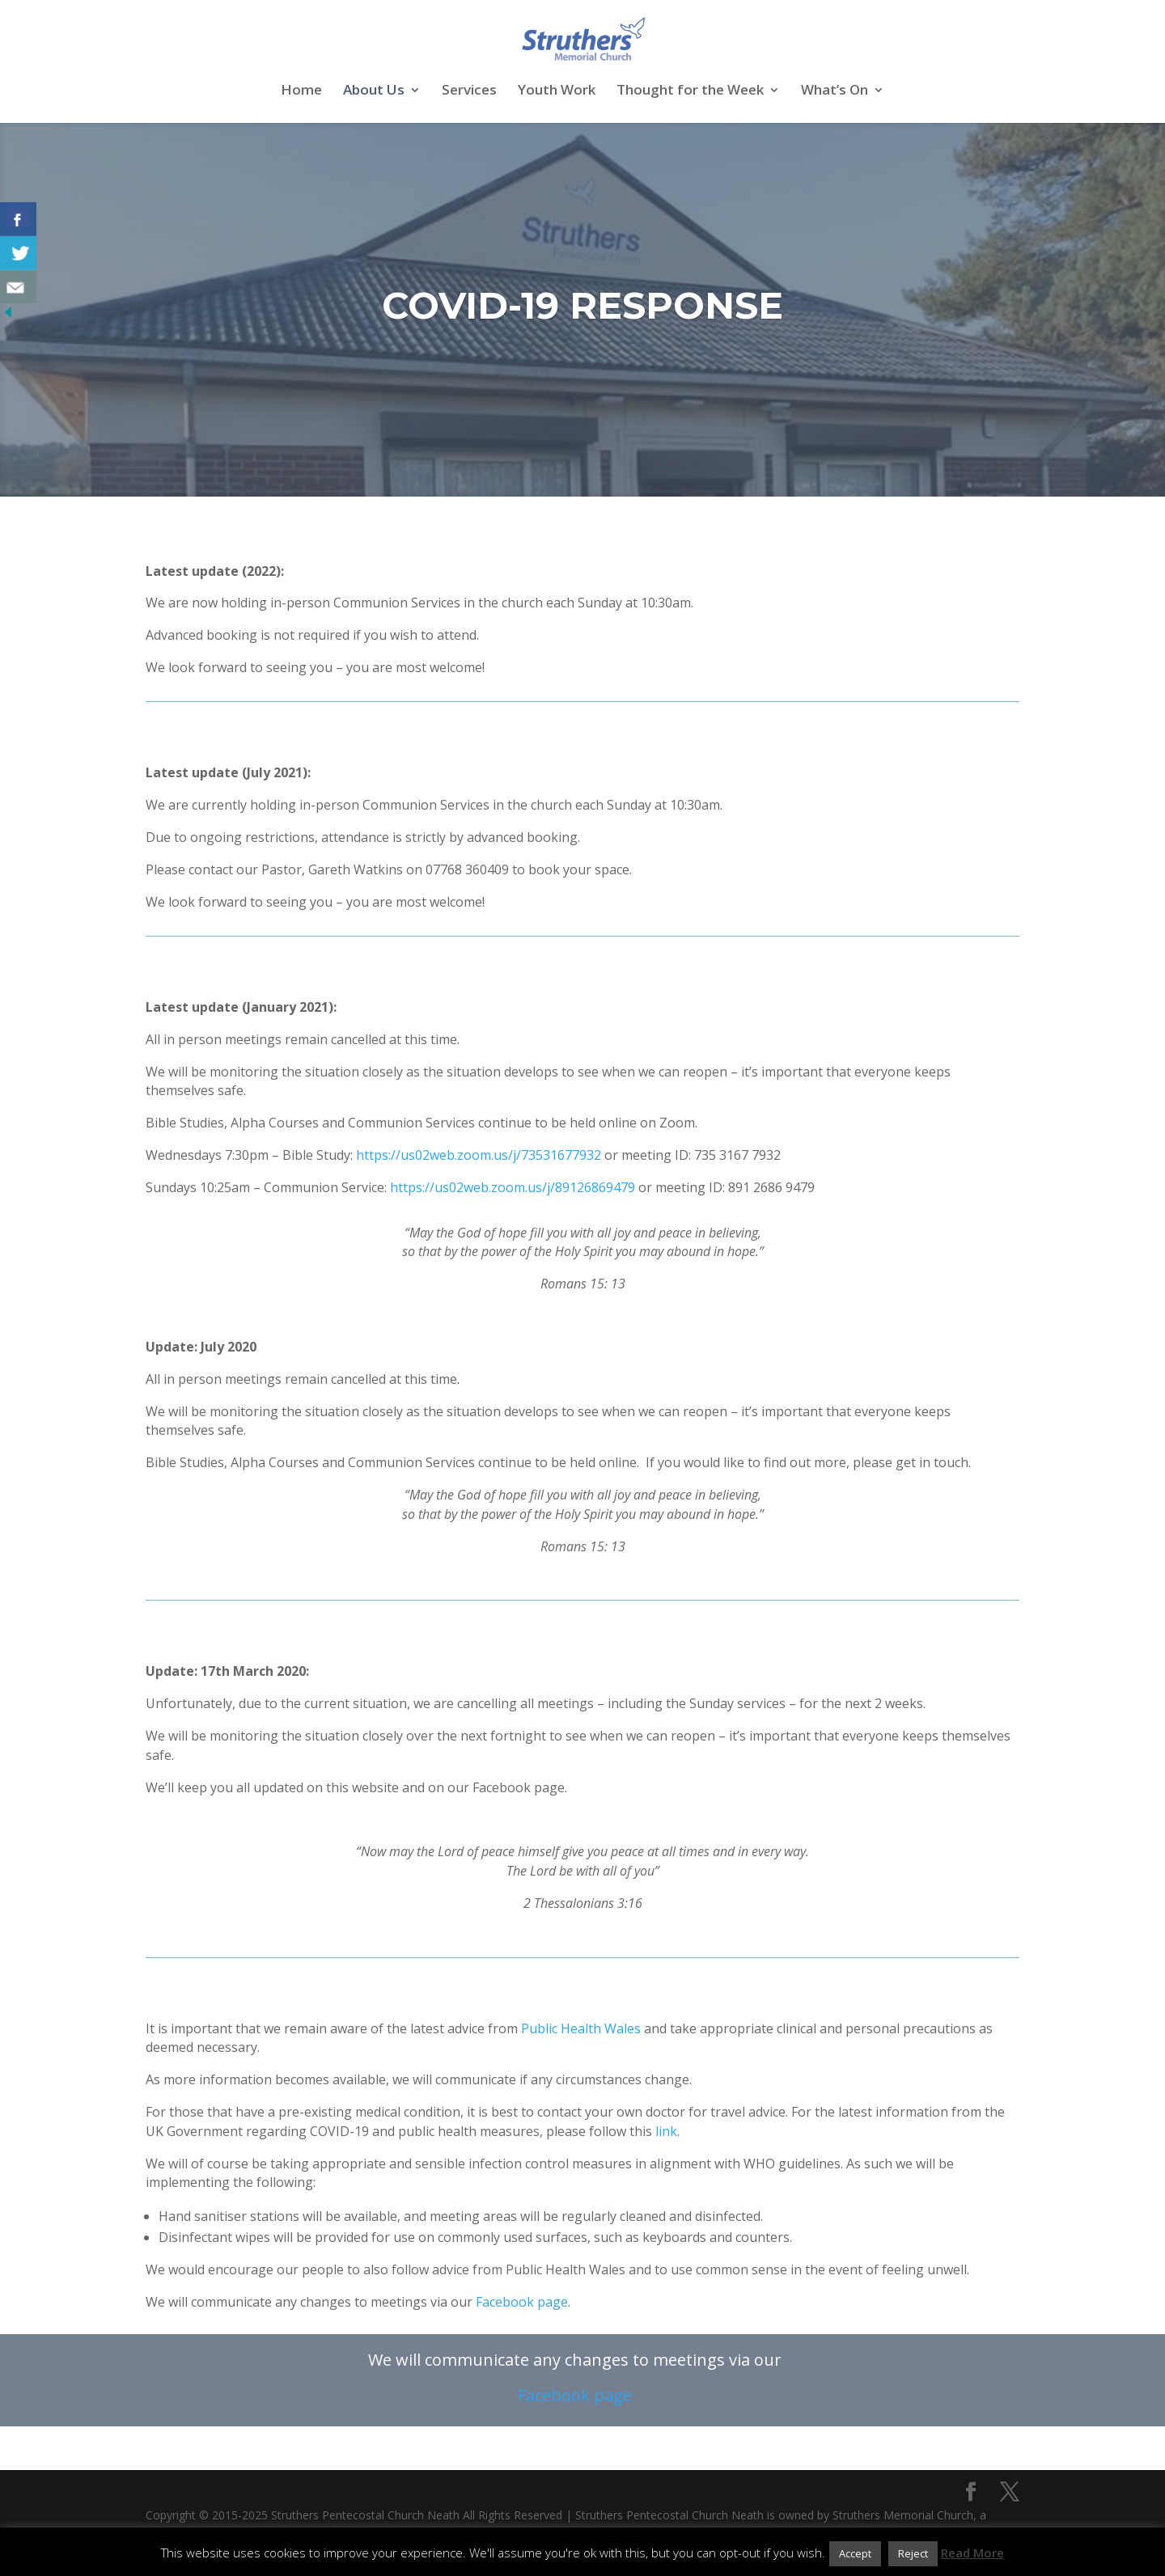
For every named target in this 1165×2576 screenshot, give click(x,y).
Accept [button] (855, 2553)
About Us (374, 91)
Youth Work (556, 91)
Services (469, 91)
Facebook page (522, 2302)
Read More (972, 2552)
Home (301, 91)
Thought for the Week (690, 91)
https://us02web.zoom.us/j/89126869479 (514, 1187)
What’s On (834, 91)
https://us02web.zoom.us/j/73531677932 (478, 1155)
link (666, 2131)
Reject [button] (913, 2553)
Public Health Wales (581, 2028)
